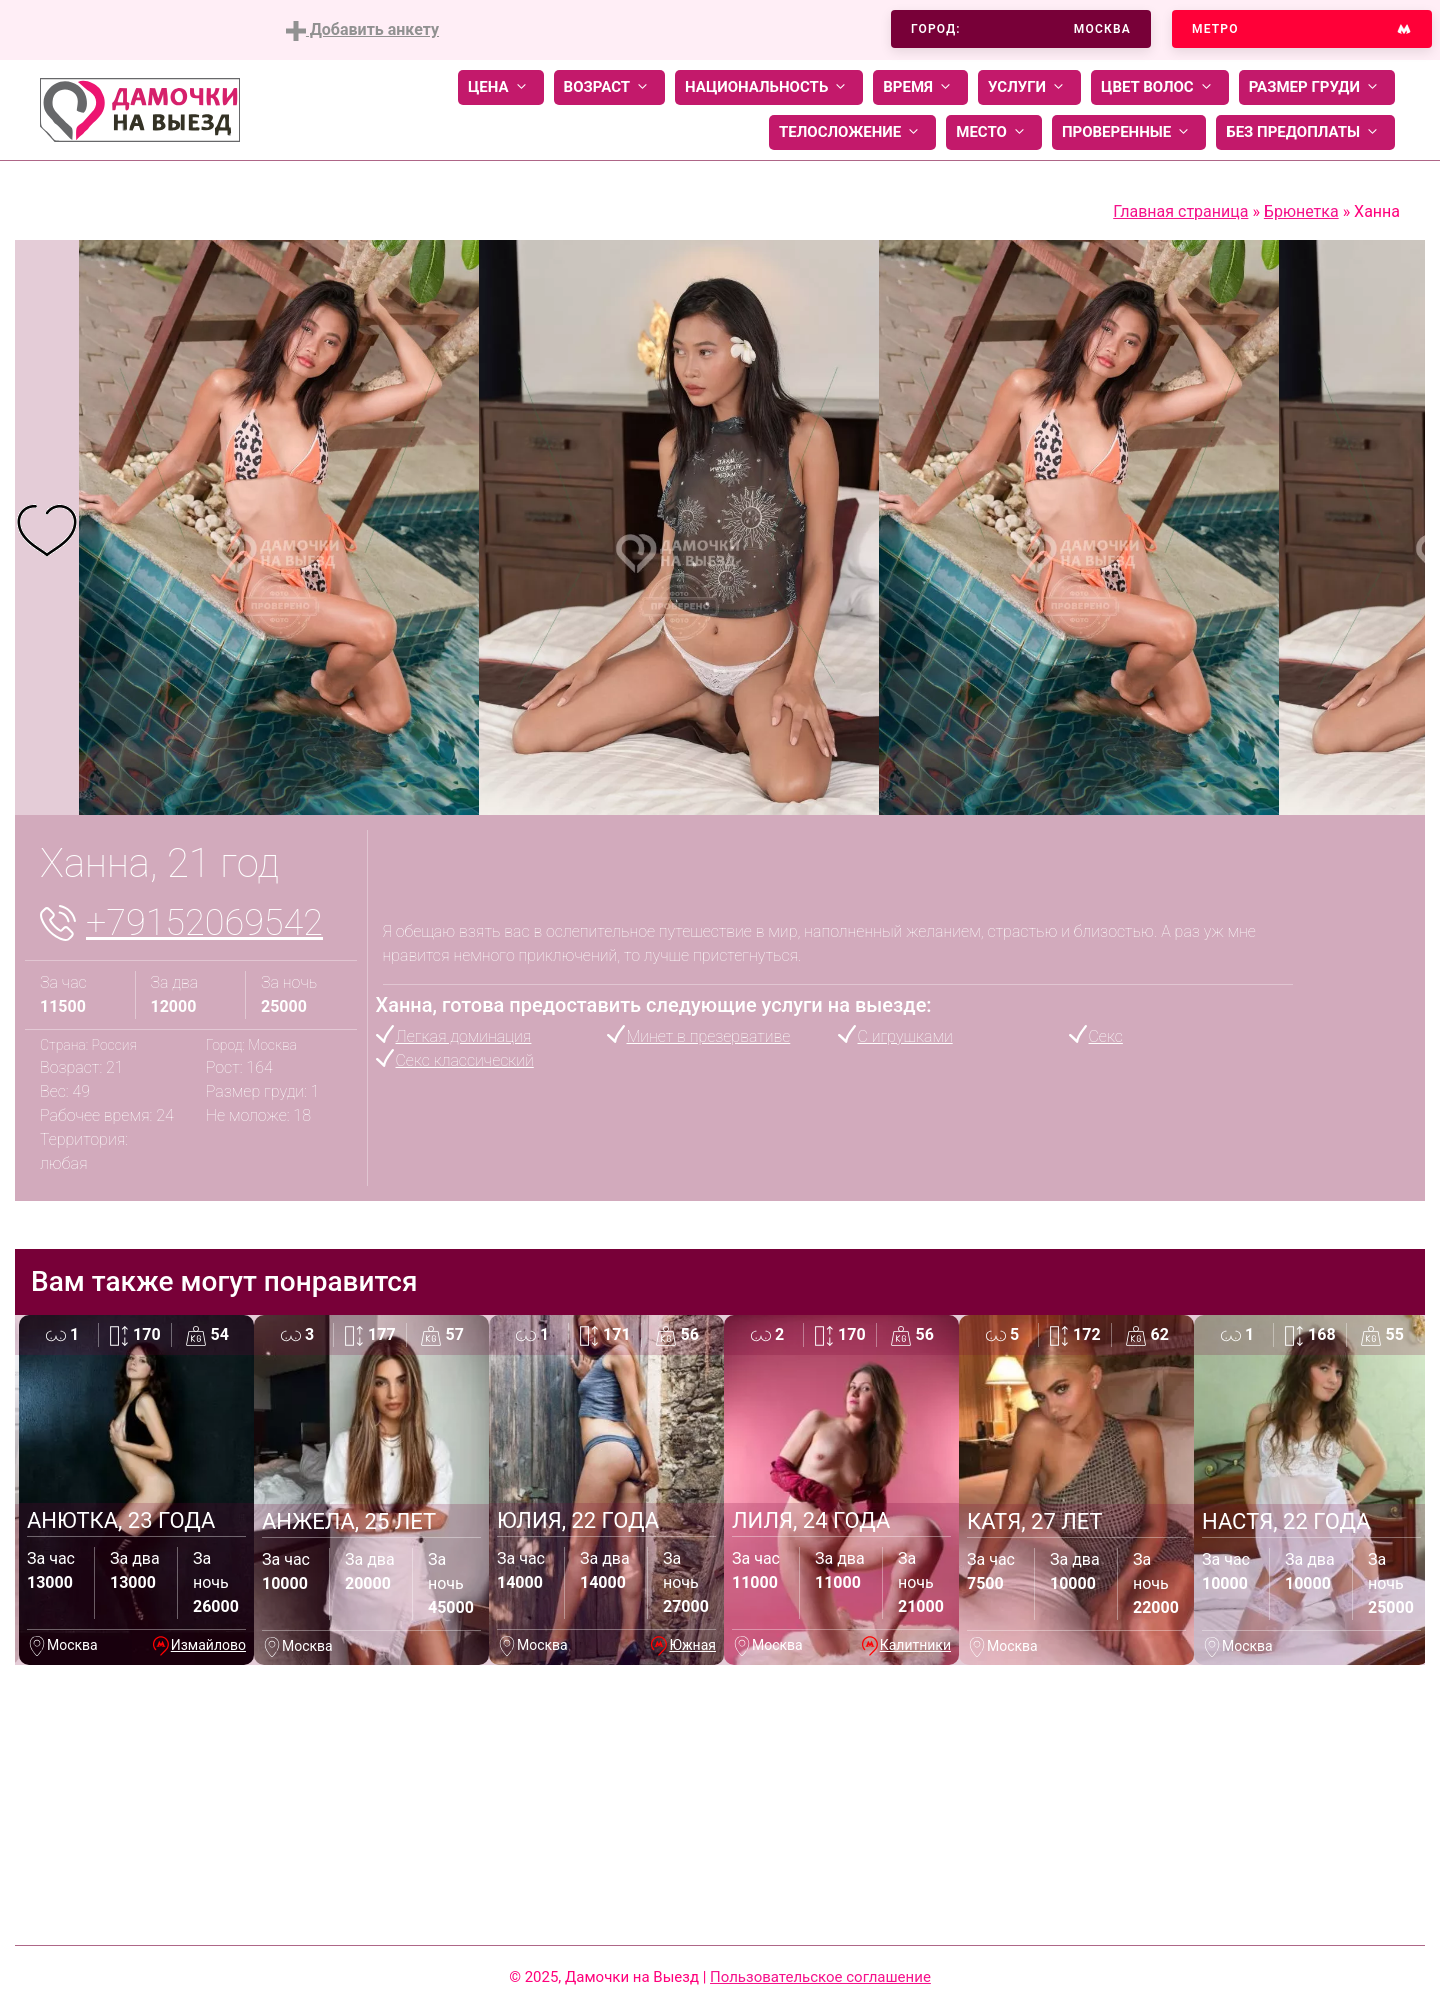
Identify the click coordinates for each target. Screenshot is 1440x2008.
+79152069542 (204, 923)
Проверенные (1129, 132)
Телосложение (852, 132)
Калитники (915, 1645)
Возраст (609, 87)
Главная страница (1180, 211)
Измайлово (208, 1645)
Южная (692, 1645)
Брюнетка (1301, 211)
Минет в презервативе (709, 1036)
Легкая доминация (464, 1036)
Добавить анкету (362, 30)
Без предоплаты (1305, 132)
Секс (1106, 1036)
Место (994, 132)
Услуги (1029, 87)
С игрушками (905, 1036)
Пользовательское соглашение (820, 1977)
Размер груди (1317, 87)
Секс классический (465, 1060)
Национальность (769, 87)
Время (920, 87)
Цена (501, 87)
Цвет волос (1160, 87)
